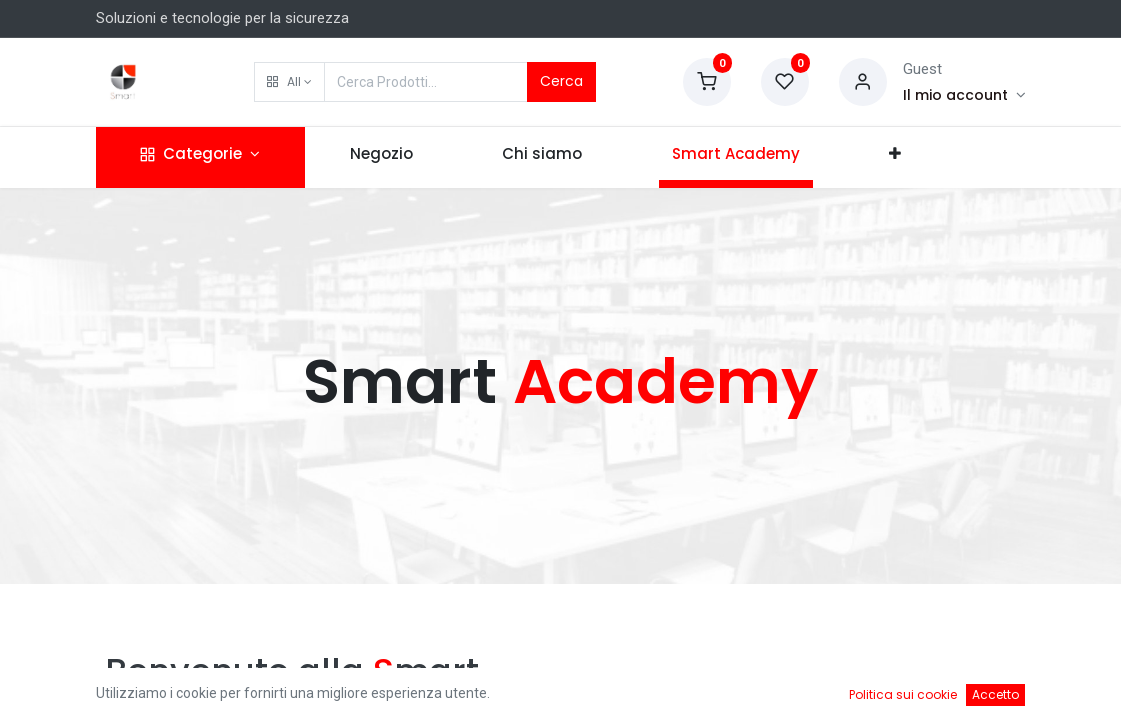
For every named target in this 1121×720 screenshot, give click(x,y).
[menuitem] (381, 157)
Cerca (561, 81)
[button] (289, 82)
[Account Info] (964, 95)
